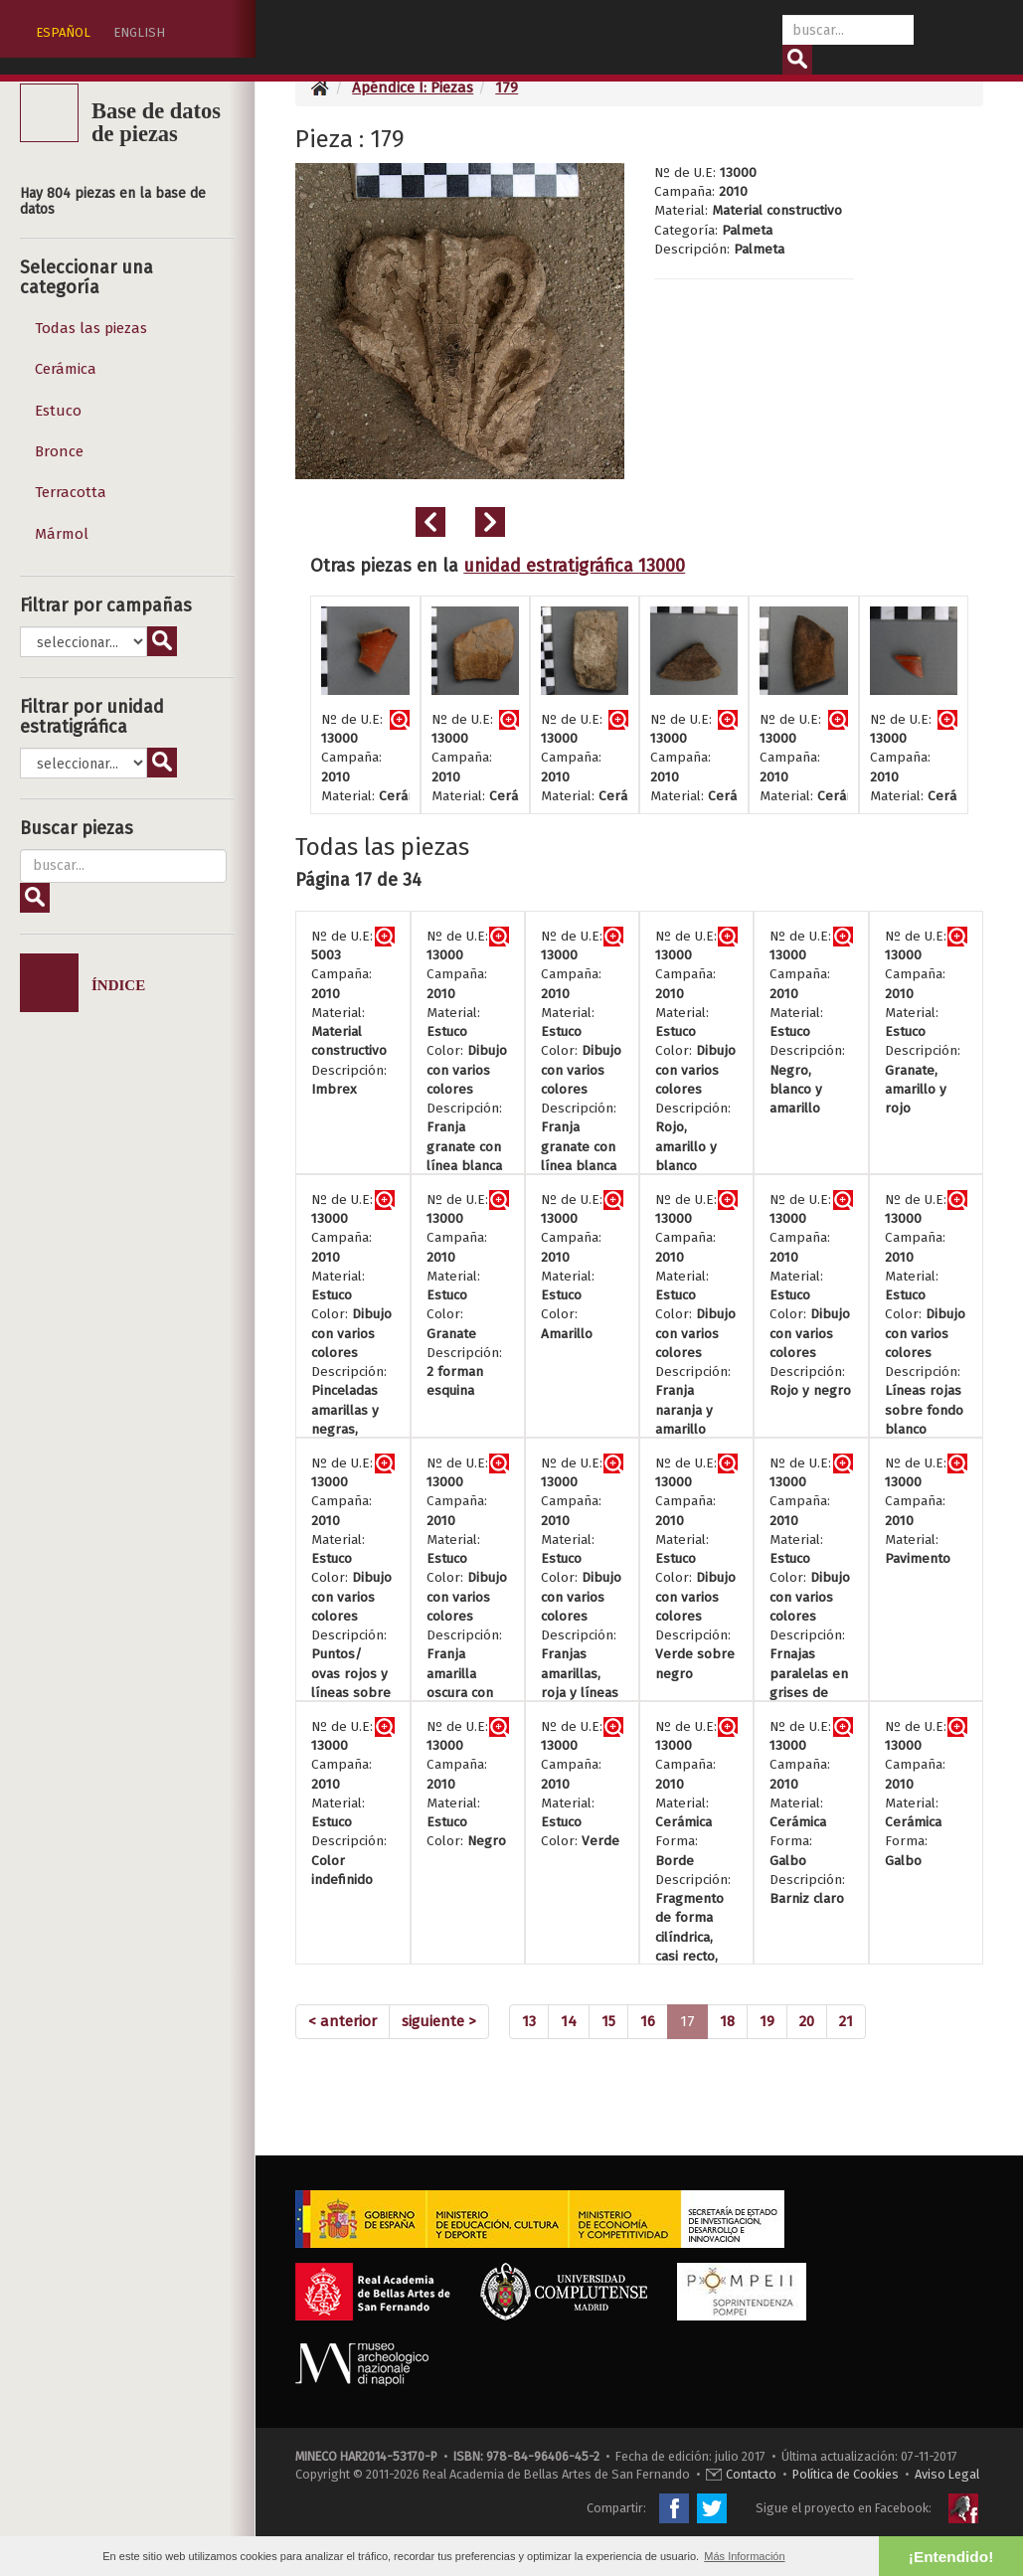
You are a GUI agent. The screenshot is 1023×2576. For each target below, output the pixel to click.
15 (608, 2021)
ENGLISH (139, 32)
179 (506, 87)
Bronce (59, 451)
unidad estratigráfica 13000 (574, 566)
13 (529, 2021)
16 (647, 2021)
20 (806, 2021)
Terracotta (70, 492)
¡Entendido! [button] (951, 2556)
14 (569, 2021)
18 (727, 2021)
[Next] (439, 2021)
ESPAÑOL (63, 32)
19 (767, 2021)
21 (846, 2021)
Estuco (58, 411)
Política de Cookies (845, 2474)
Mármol (61, 534)
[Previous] (342, 2021)
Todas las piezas (91, 328)
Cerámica (65, 369)
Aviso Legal (947, 2474)
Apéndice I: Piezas (412, 87)
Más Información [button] (744, 2556)
